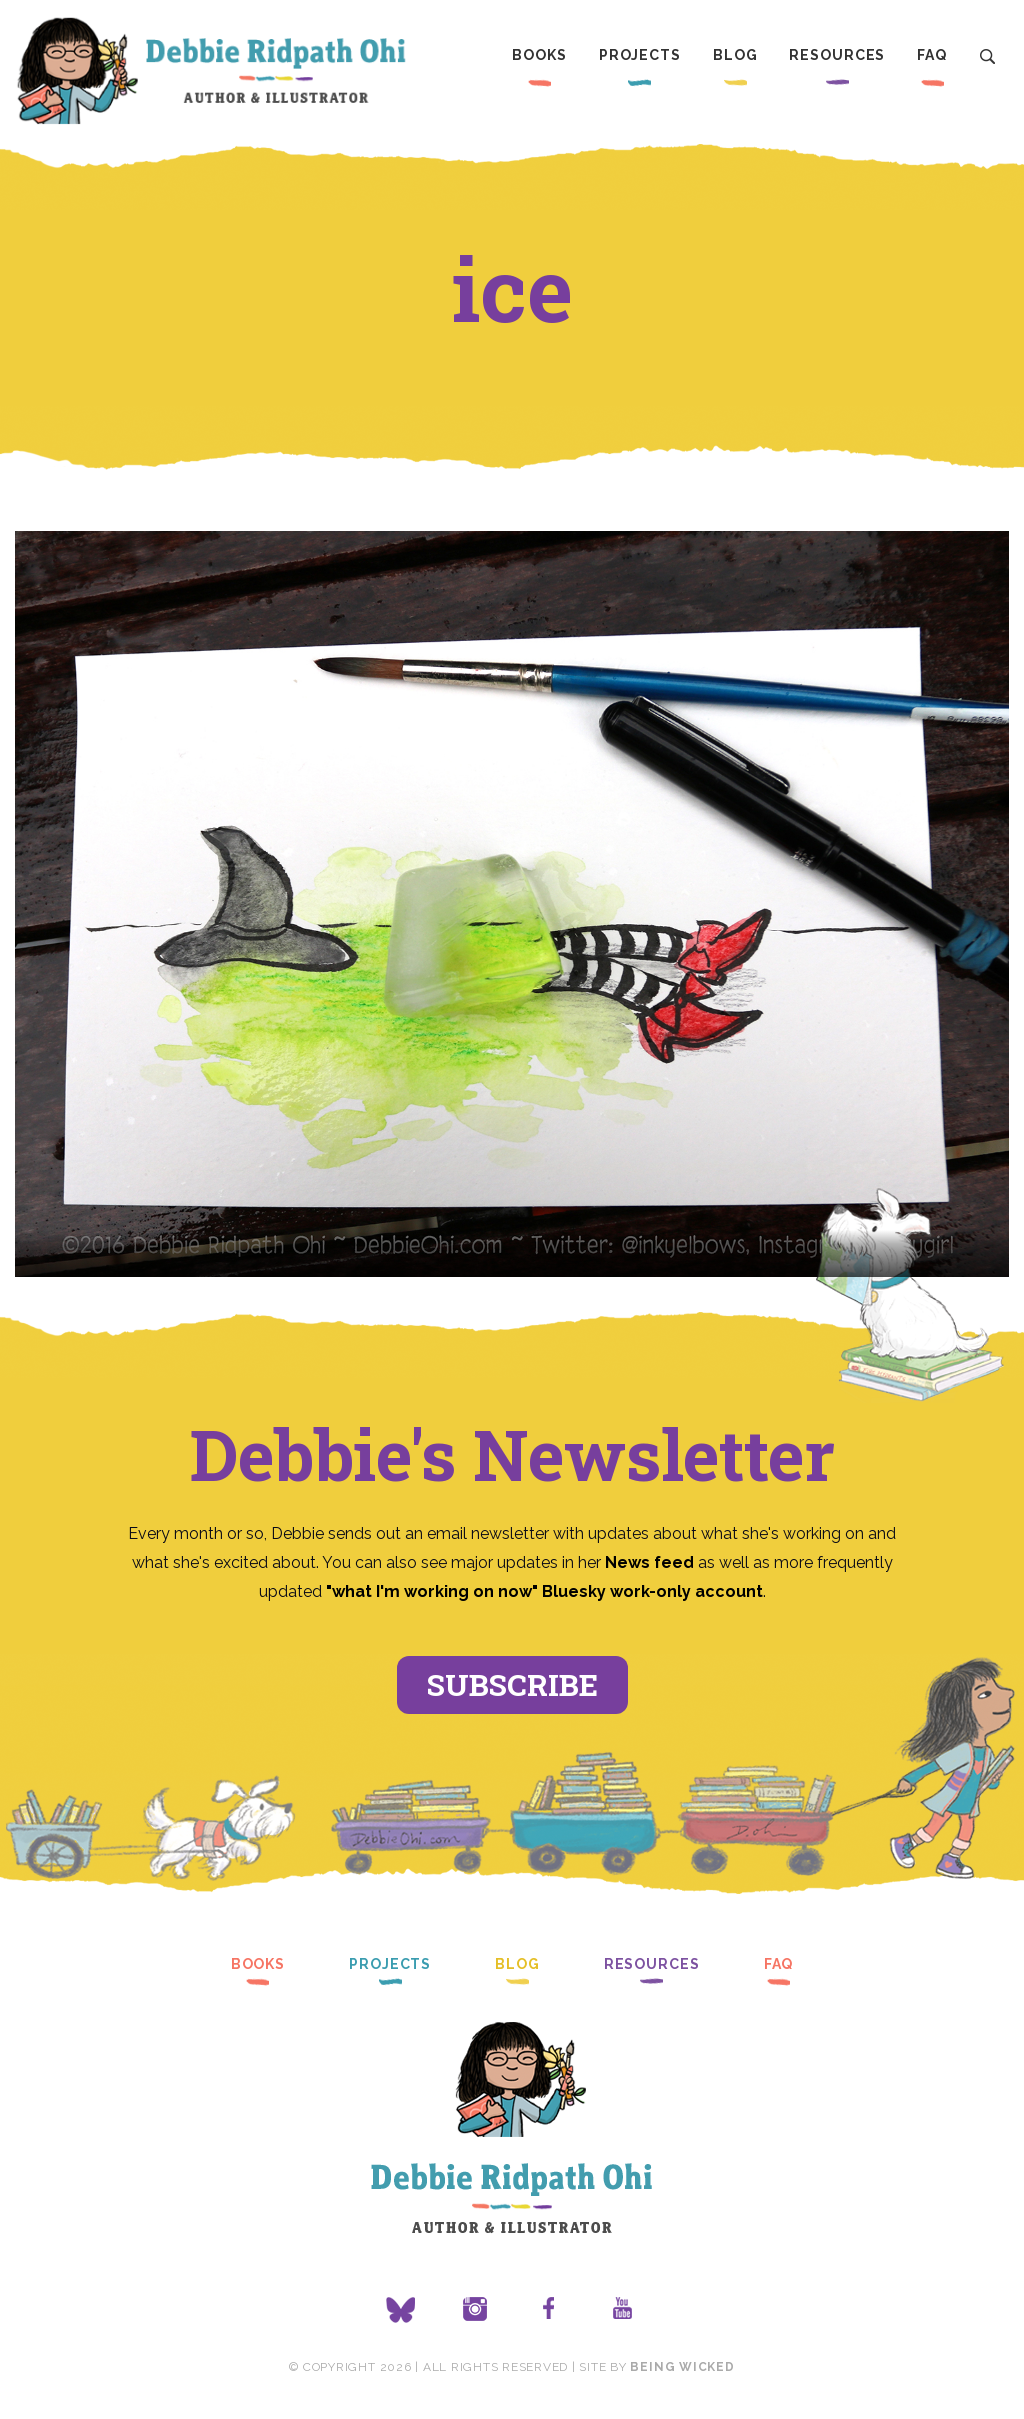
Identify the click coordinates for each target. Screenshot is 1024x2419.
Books (539, 55)
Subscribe (512, 1684)
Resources (837, 55)
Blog (735, 55)
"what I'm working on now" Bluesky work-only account (544, 1591)
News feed (649, 1562)
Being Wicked (682, 2367)
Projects (640, 55)
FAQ (932, 55)
